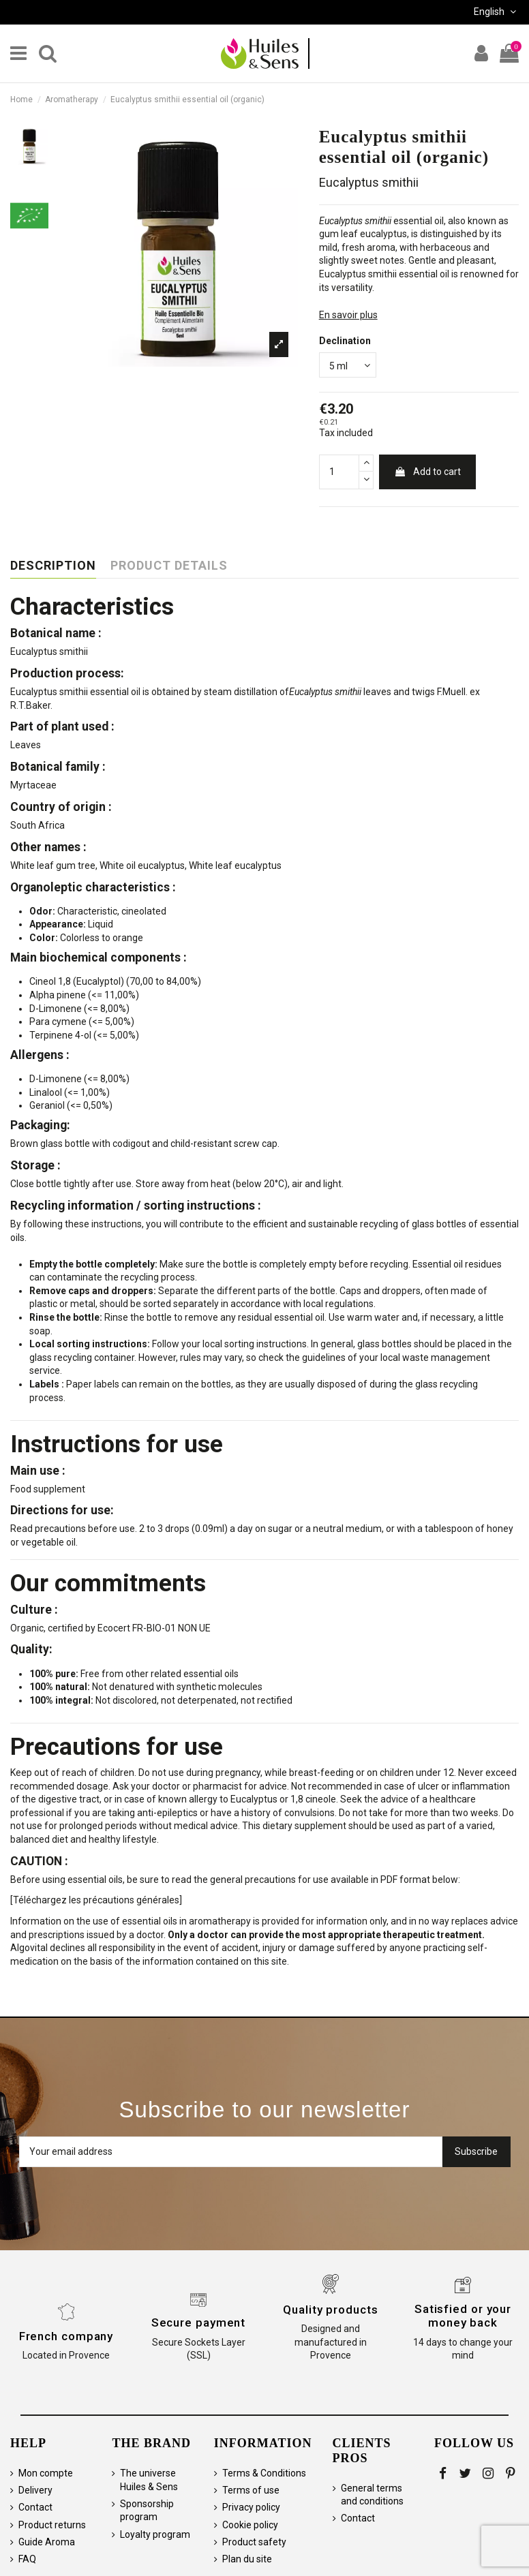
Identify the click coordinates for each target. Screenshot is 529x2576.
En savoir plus (348, 314)
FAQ (27, 2559)
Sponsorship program (147, 2510)
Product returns (52, 2524)
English (496, 11)
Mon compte (45, 2473)
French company (66, 2336)
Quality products (330, 2309)
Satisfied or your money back (462, 2315)
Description (53, 565)
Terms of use (250, 2490)
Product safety (254, 2541)
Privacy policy (251, 2507)
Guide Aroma (46, 2541)
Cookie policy (250, 2524)
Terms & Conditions (264, 2473)
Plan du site (247, 2559)
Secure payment (198, 2322)
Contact (35, 2507)
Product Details (169, 565)
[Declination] (347, 365)
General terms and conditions (372, 2495)
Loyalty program (155, 2534)
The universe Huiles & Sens (149, 2480)
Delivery (35, 2490)
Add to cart (427, 471)
